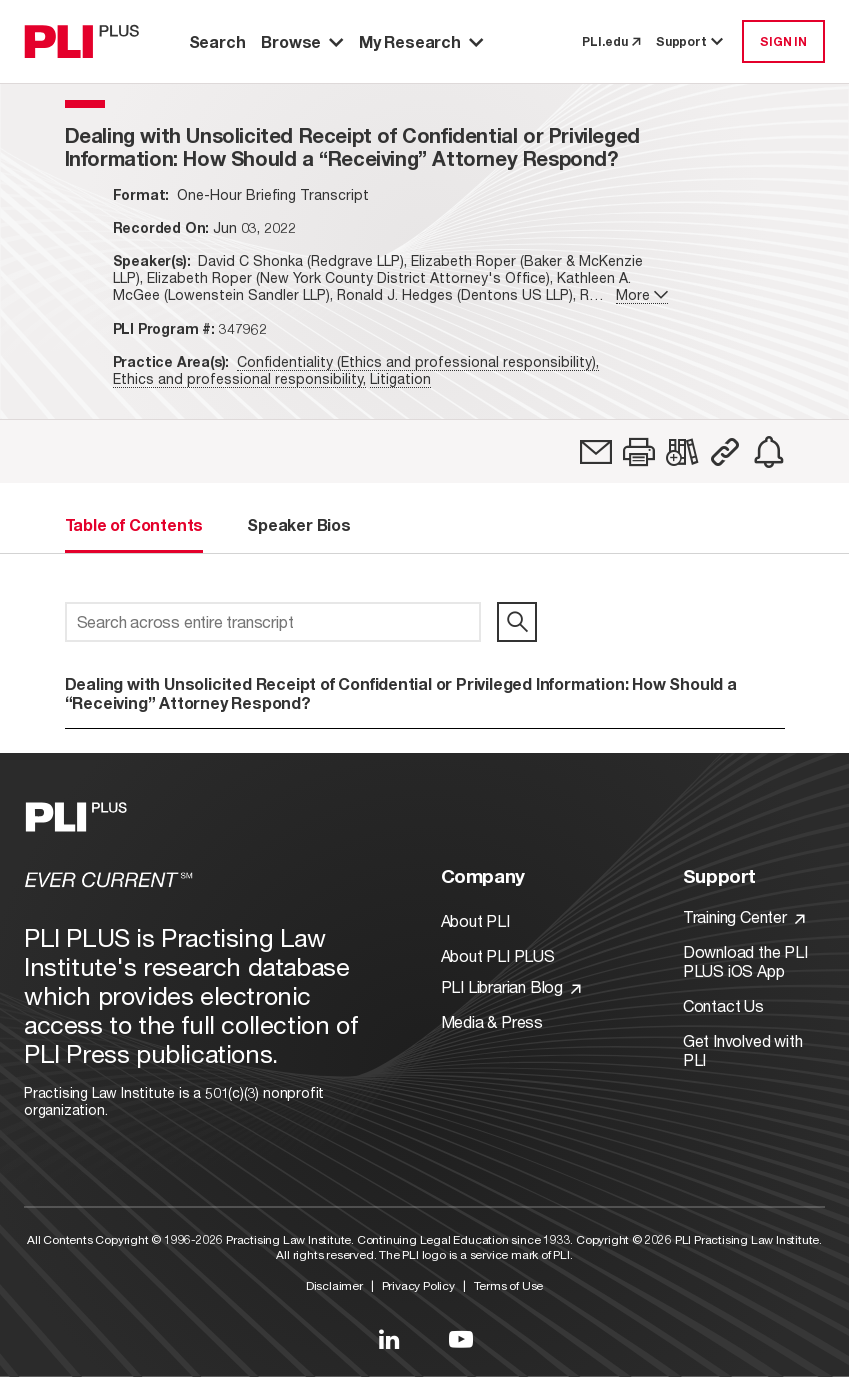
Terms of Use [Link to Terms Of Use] (509, 1285)
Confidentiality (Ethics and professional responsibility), (418, 361)
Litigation (400, 378)
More (642, 294)
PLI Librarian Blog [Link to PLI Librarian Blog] (511, 986)
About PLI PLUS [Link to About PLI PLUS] (498, 955)
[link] (596, 452)
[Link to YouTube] (461, 1339)
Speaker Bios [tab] (299, 524)
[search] (517, 622)
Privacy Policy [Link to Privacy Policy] (418, 1285)
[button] (639, 452)
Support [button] (691, 41)
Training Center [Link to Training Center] (744, 916)
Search (217, 41)
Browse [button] (302, 41)
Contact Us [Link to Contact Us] (723, 1005)
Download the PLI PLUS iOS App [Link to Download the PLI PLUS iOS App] (745, 961)
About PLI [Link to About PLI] (475, 920)
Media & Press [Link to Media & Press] (492, 1021)
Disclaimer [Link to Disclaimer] (334, 1285)
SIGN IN (783, 41)
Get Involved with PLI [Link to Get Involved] (743, 1050)
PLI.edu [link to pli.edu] (611, 41)
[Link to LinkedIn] (389, 1339)
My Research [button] (421, 41)
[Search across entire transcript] (273, 622)
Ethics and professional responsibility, (239, 378)
